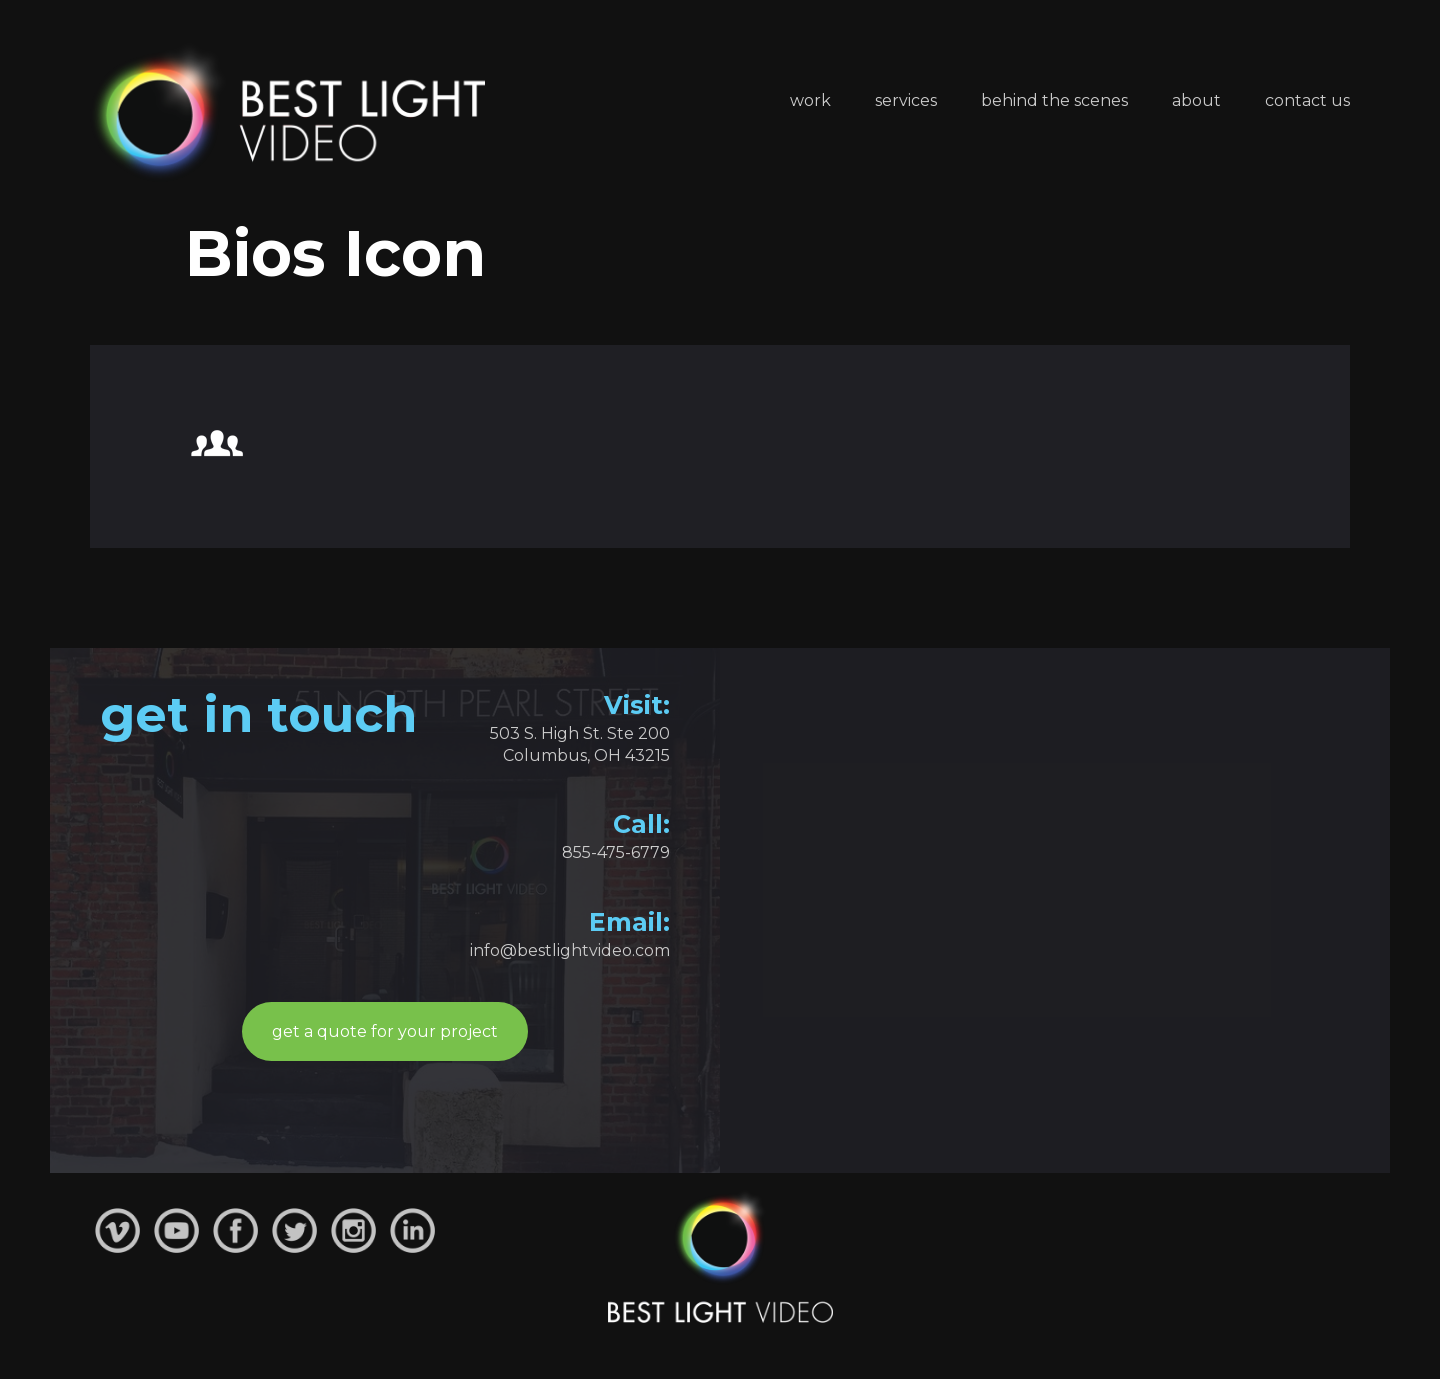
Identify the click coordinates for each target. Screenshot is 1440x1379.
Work (810, 100)
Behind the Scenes (1054, 100)
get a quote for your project (385, 1031)
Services (906, 100)
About (1196, 100)
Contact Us (1307, 100)
